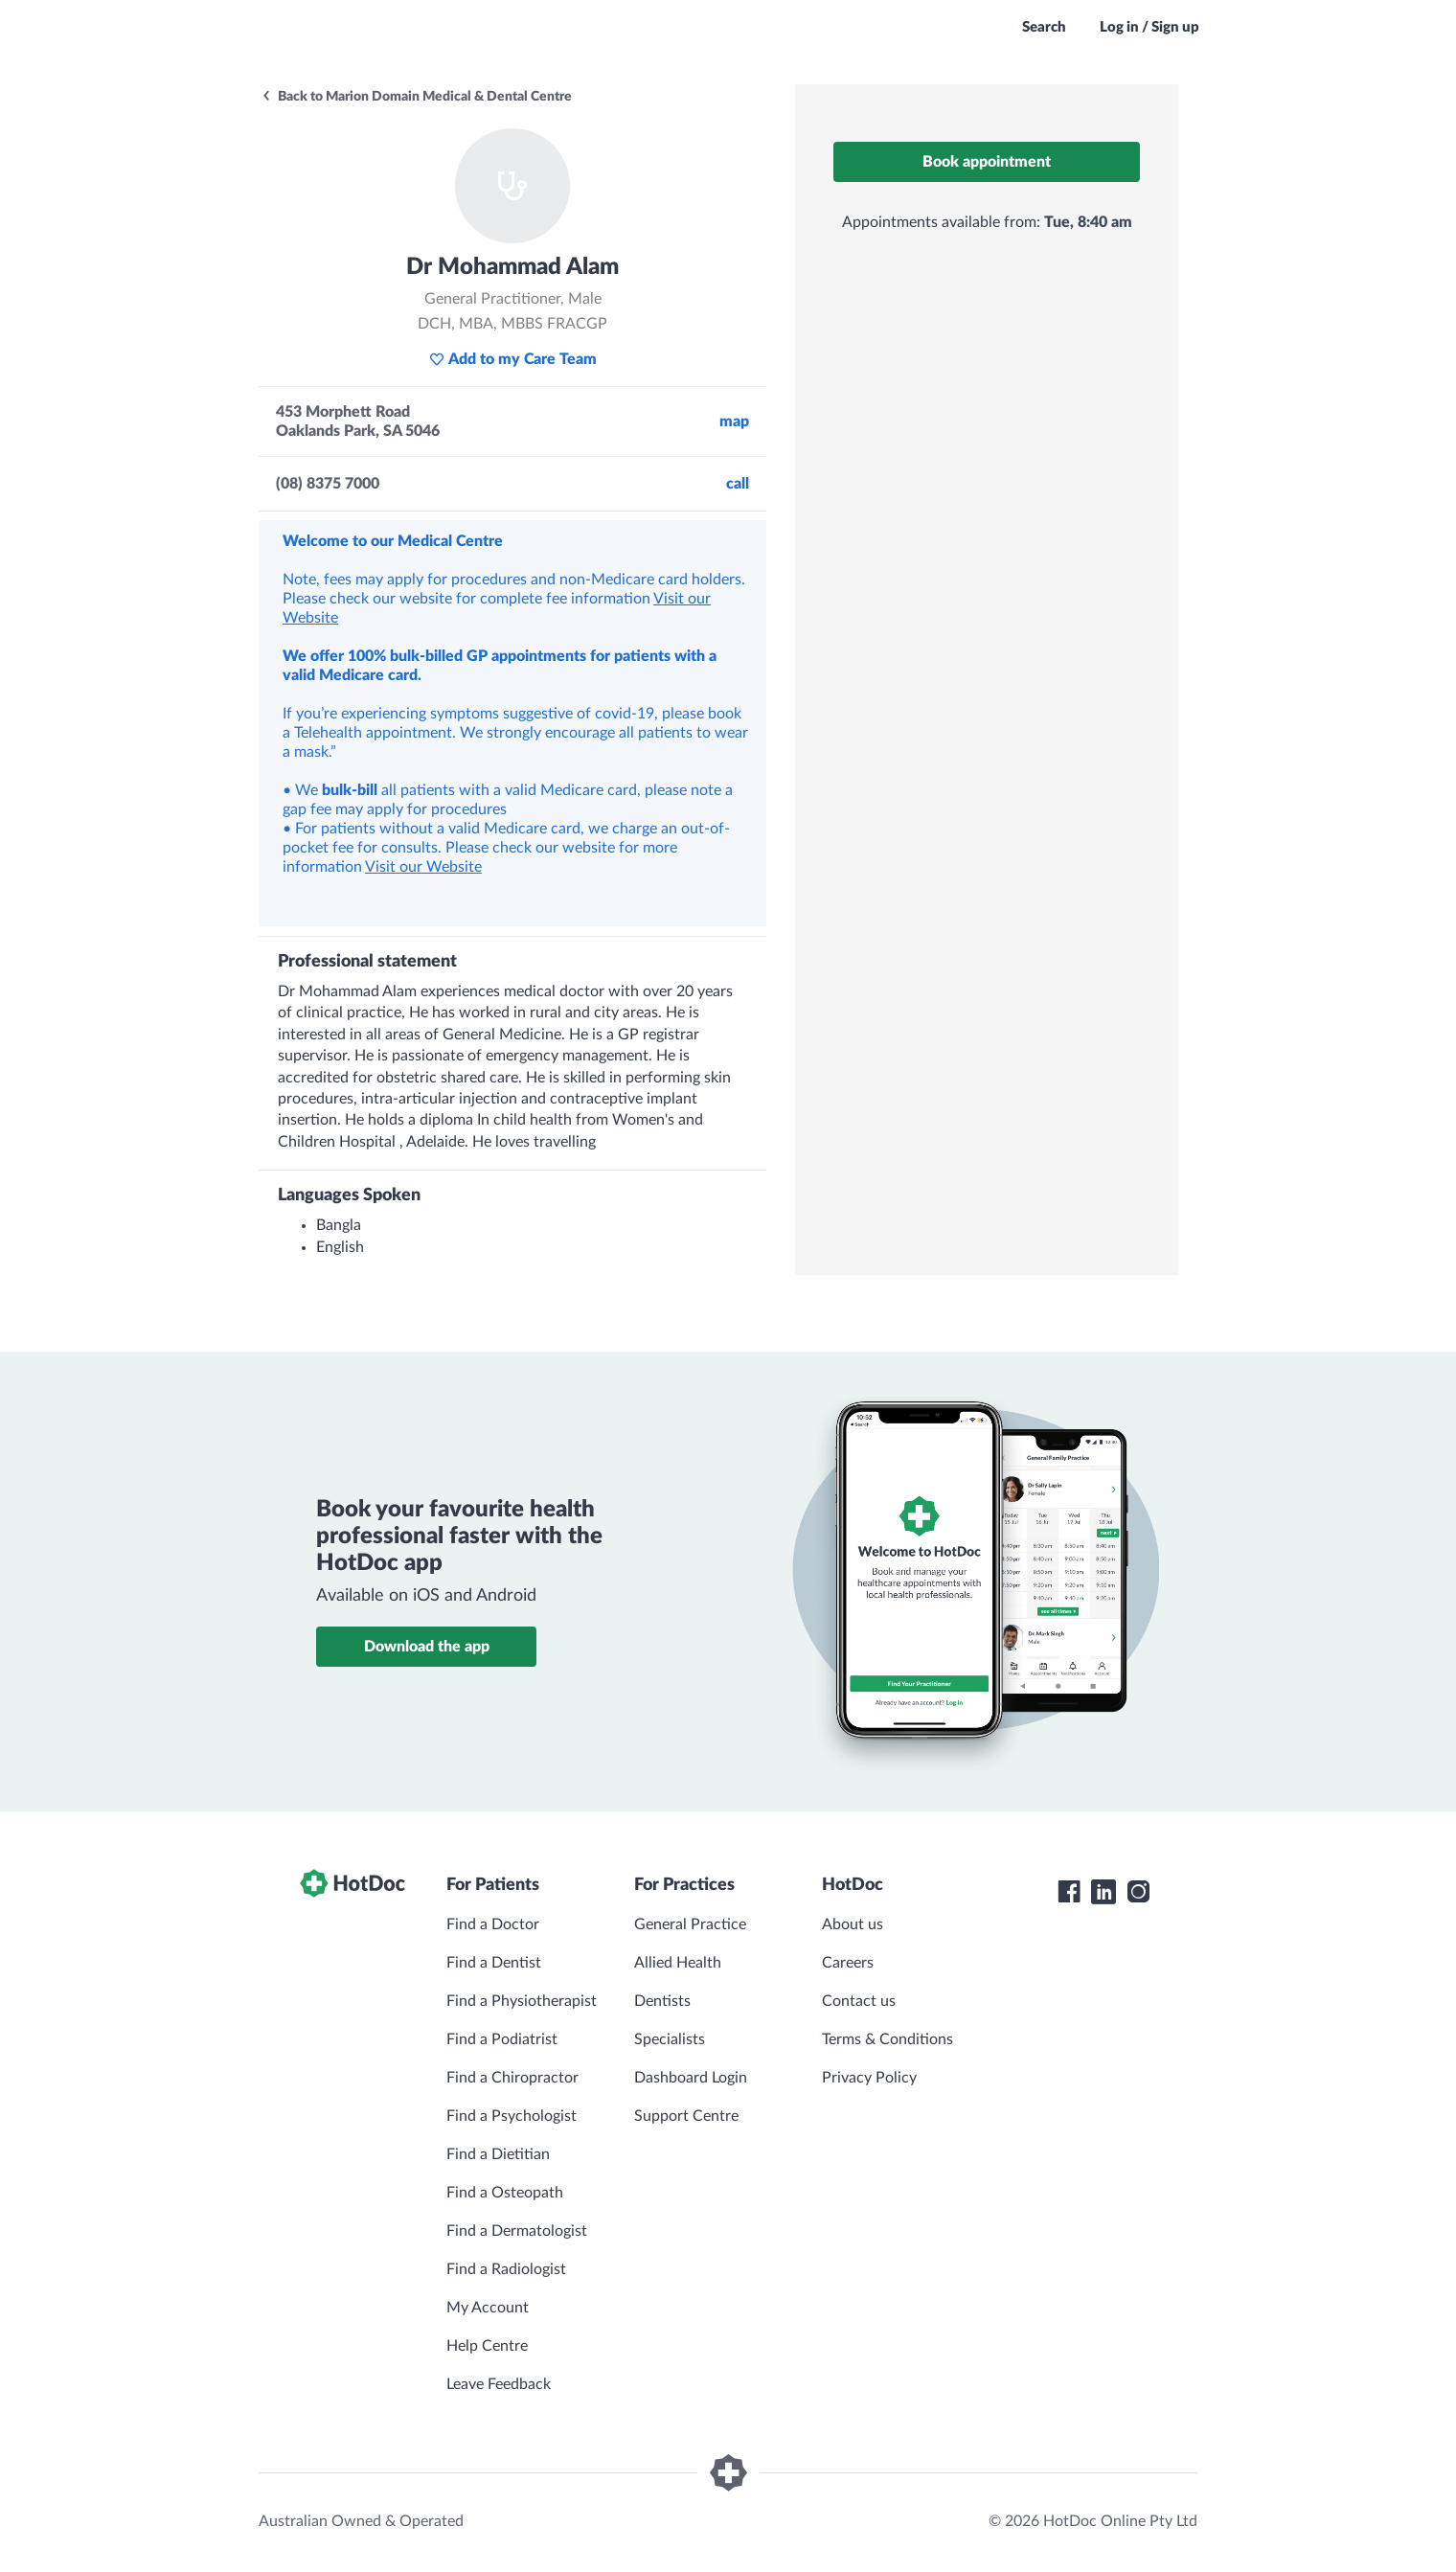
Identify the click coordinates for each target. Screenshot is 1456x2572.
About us (852, 1924)
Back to (416, 96)
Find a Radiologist (506, 2269)
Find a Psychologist (511, 2116)
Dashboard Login (690, 2077)
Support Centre (686, 2116)
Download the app (426, 1646)
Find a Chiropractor (512, 2077)
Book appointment (986, 162)
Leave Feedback (498, 2384)
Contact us (859, 2001)
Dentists (662, 2001)
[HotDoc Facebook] (1069, 1891)
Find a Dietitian (498, 2154)
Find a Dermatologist (516, 2231)
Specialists (669, 2039)
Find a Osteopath (504, 2192)
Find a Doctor (492, 1924)
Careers (848, 1962)
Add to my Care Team (513, 359)
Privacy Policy (869, 2077)
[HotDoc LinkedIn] (1103, 1891)
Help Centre (487, 2346)
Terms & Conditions (887, 2039)
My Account (487, 2307)
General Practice (690, 1924)
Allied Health (677, 1962)
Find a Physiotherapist (521, 2001)
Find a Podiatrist (501, 2039)
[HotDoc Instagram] (1138, 1891)
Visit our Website (423, 867)
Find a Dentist (493, 1962)
